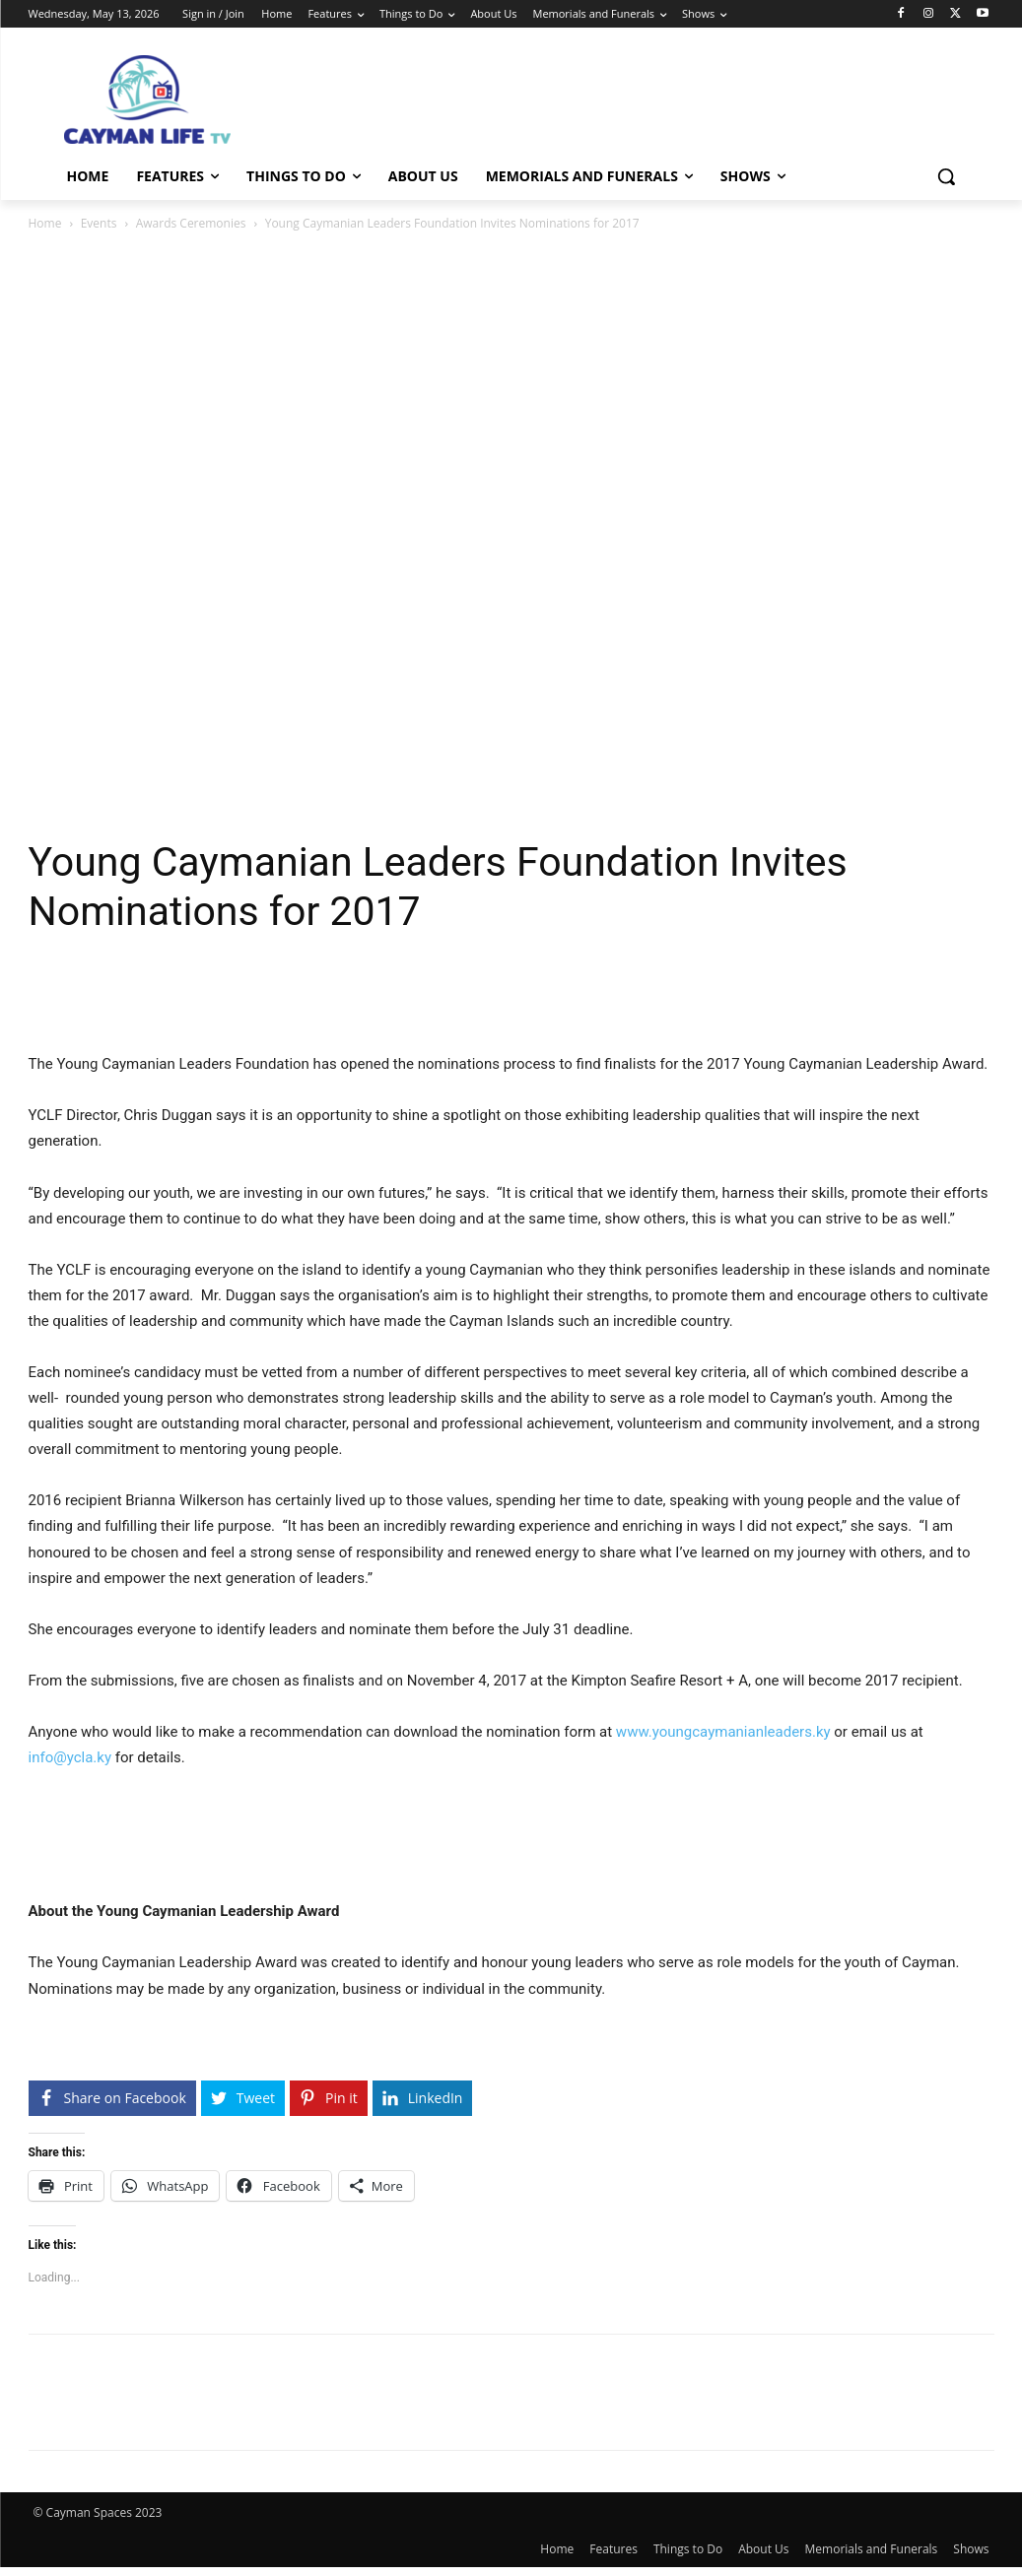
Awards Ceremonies (191, 223)
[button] (946, 176)
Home (45, 223)
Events (99, 223)
